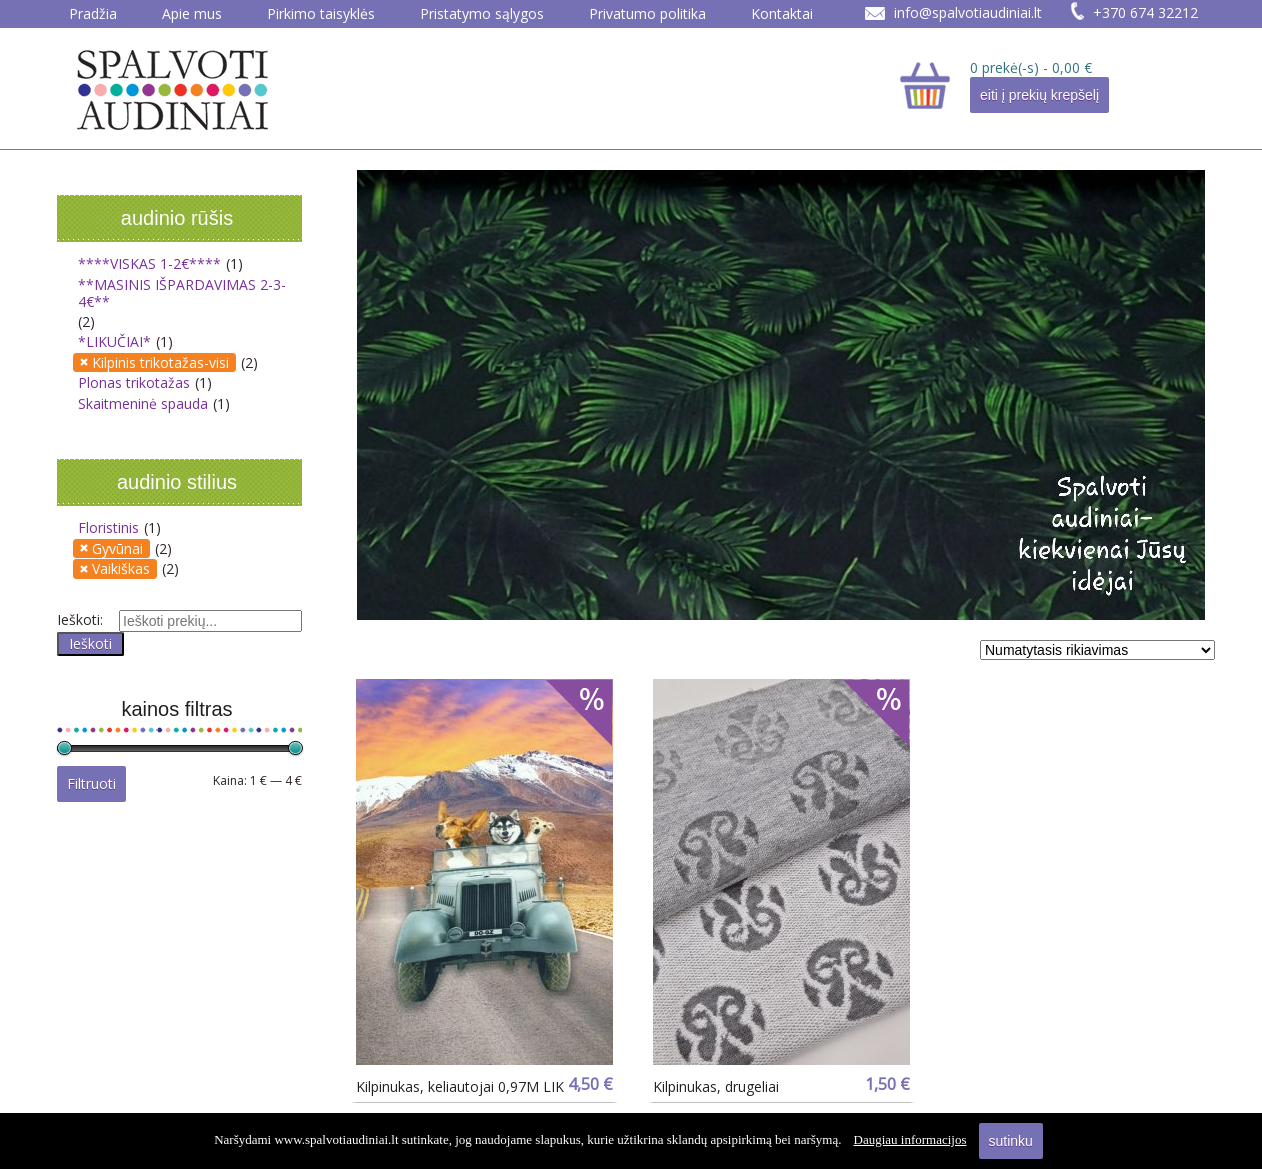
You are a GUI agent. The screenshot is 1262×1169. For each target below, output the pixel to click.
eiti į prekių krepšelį (1039, 95)
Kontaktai (782, 13)
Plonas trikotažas (134, 382)
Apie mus (192, 13)
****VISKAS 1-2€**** (149, 263)
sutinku (1011, 1141)
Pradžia (93, 13)
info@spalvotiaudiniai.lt (968, 12)
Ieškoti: (80, 619)
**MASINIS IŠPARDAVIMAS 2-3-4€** (182, 293)
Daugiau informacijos (910, 1139)
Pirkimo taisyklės (321, 13)
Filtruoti (91, 783)
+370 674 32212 (1145, 12)
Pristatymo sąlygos (482, 13)
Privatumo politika (647, 13)
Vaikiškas (121, 568)
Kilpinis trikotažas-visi (160, 362)
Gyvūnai (117, 548)
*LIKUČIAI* (114, 341)
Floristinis (108, 527)
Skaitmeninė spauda (143, 403)
